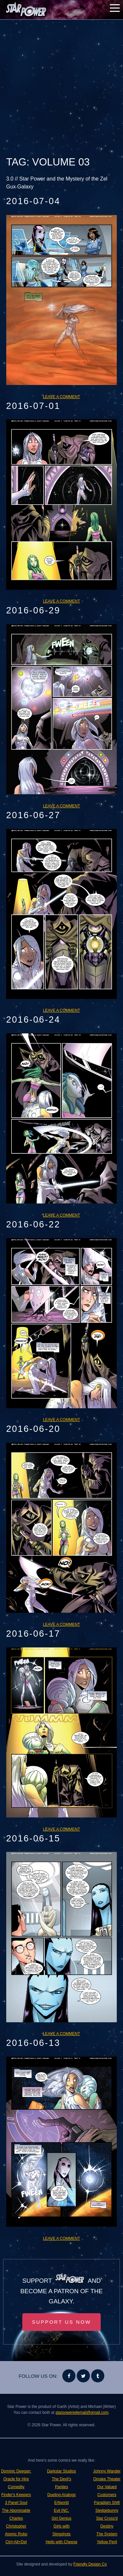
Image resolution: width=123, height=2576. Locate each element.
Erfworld (61, 2502)
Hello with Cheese (61, 2542)
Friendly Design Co (90, 2564)
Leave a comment (61, 396)
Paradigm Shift (107, 2502)
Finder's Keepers (16, 2494)
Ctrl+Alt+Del (16, 2542)
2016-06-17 (33, 1634)
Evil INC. (61, 2510)
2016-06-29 (33, 610)
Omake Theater (106, 2479)
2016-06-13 (33, 2043)
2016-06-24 (33, 1020)
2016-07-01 (33, 406)
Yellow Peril (107, 2542)
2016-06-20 (33, 1429)
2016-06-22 (33, 1224)
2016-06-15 (33, 1838)
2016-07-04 (33, 201)
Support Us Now (61, 2322)
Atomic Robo (16, 2534)
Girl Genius (61, 2518)
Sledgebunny (106, 2510)
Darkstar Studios (61, 2471)
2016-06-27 (33, 815)
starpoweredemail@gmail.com (82, 2412)
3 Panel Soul (16, 2502)
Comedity (16, 2487)
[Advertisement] (61, 87)
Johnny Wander (107, 2471)
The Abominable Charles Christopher (16, 2518)
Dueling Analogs (61, 2494)
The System (106, 2534)
